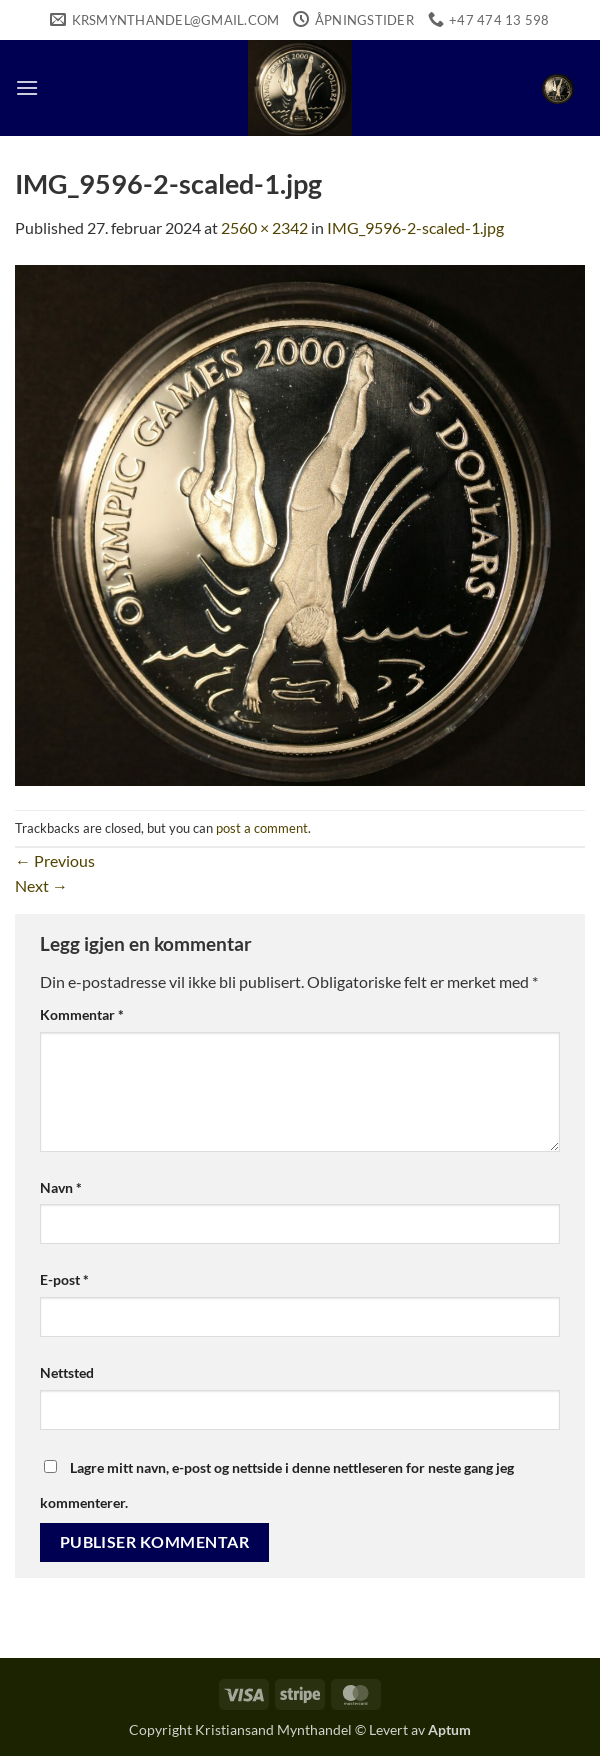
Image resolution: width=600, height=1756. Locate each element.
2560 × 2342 (264, 227)
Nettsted (67, 1372)
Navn (61, 1187)
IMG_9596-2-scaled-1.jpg (415, 227)
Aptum (449, 1729)
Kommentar (82, 1014)
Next (41, 885)
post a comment (262, 828)
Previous (55, 860)
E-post (64, 1279)
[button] (27, 87)
